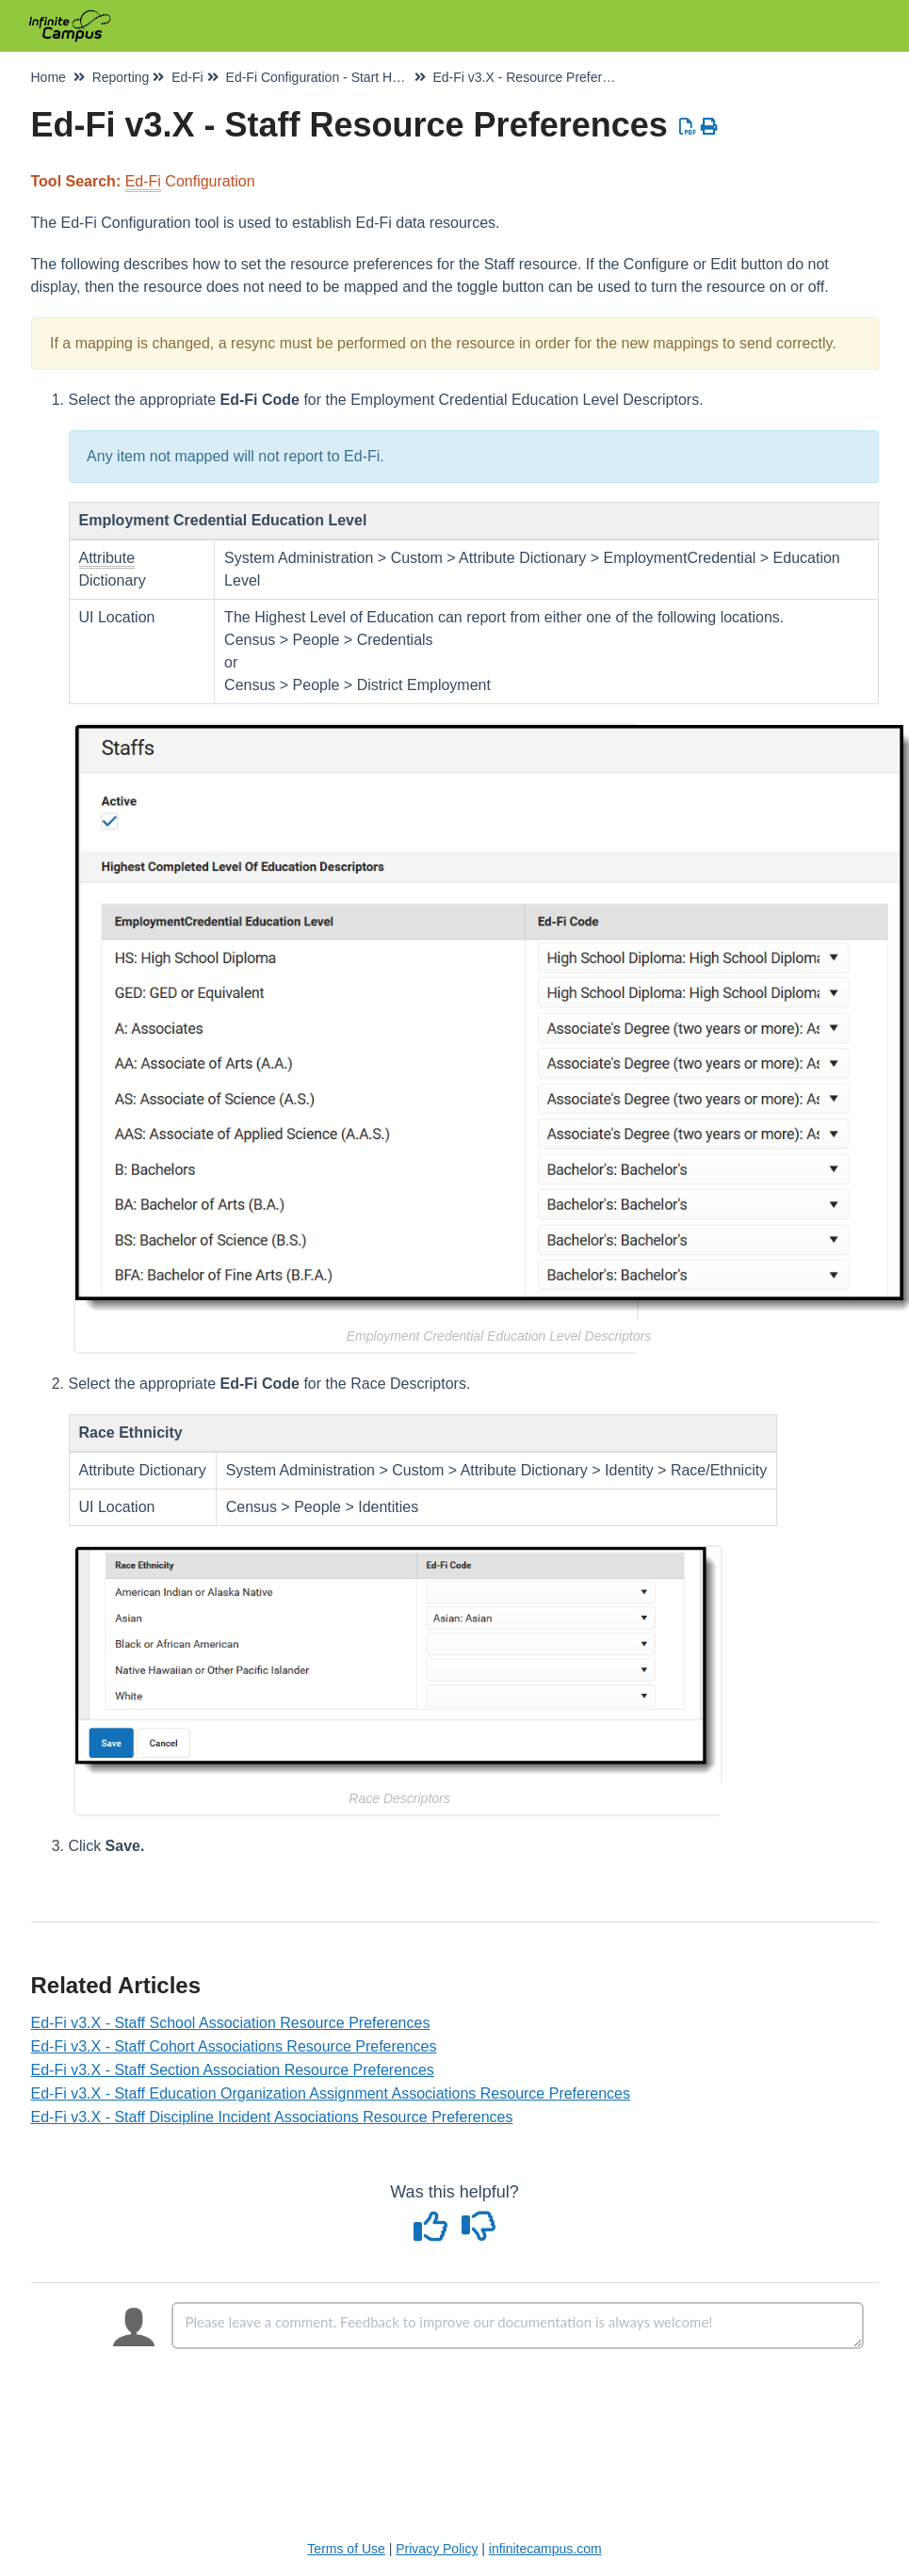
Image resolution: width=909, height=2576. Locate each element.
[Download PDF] (688, 127)
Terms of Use (345, 2548)
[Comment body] (517, 2325)
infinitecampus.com (545, 2548)
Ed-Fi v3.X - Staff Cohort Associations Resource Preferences (234, 2046)
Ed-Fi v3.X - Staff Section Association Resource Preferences (232, 2070)
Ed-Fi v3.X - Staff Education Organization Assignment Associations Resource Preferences (330, 2093)
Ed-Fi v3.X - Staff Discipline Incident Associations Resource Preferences (272, 2117)
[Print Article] (709, 127)
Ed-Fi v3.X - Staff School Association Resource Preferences (230, 2023)
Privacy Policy (437, 2548)
